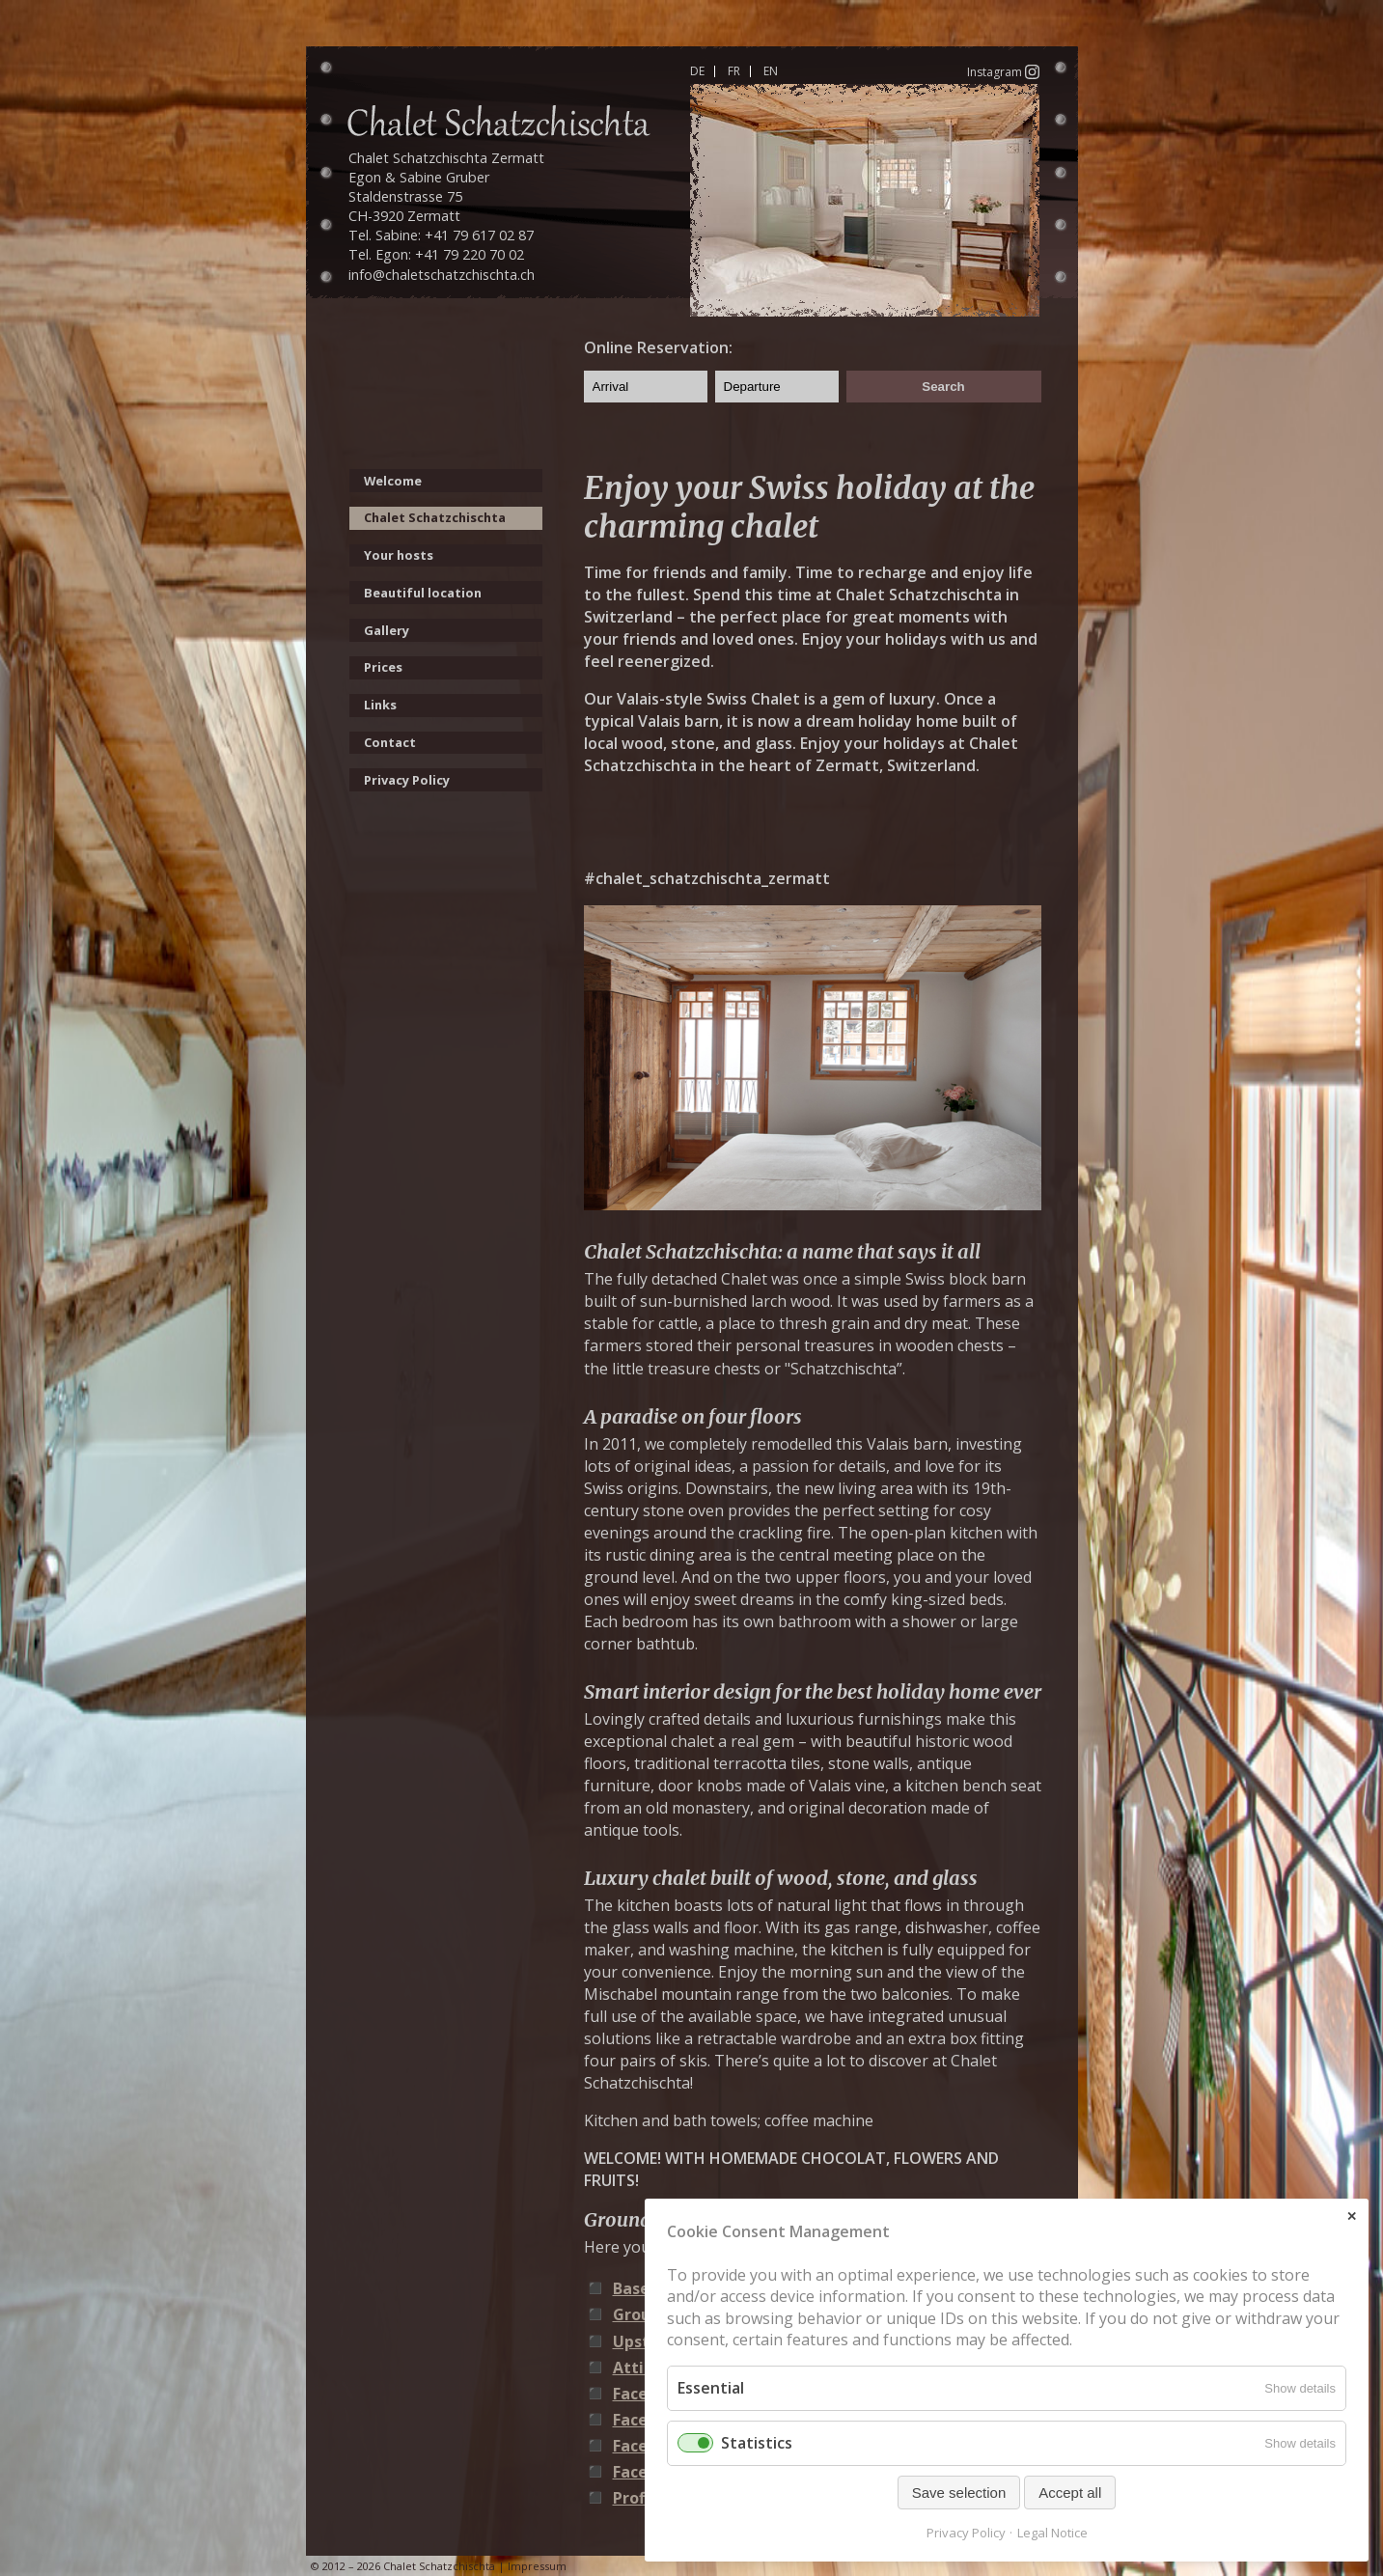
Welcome (393, 480)
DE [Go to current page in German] (697, 71)
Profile (638, 2497)
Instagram (1003, 71)
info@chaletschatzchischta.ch (441, 274)
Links (380, 704)
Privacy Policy (407, 780)
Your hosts (398, 555)
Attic (632, 2367)
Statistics (756, 2442)
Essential (711, 2387)
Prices (383, 667)
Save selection (959, 2492)
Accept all (1069, 2492)
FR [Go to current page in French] (734, 71)
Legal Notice (1052, 2533)
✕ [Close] (1351, 2216)
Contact (390, 742)
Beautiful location (423, 592)
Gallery (386, 630)
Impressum (537, 2566)
